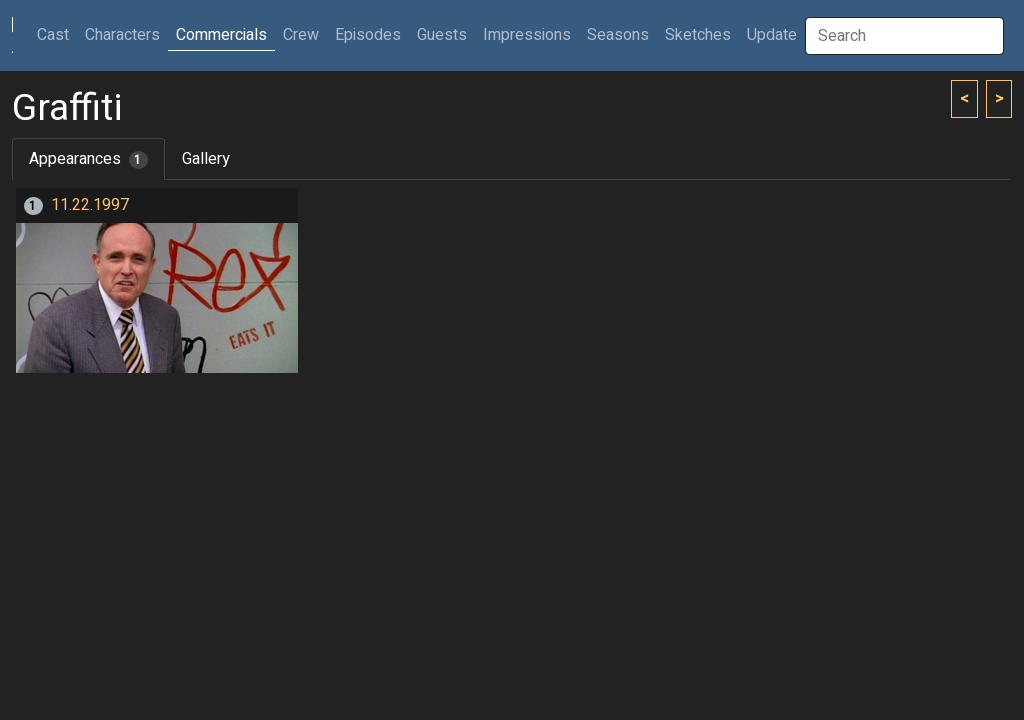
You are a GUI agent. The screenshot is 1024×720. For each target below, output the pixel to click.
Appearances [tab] (88, 159)
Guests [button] (442, 35)
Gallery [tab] (206, 159)
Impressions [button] (527, 35)
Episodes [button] (368, 35)
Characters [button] (122, 35)
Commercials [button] (221, 35)
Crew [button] (301, 35)
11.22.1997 (90, 205)
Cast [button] (57, 34)
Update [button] (772, 35)
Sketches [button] (698, 35)
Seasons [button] (618, 35)
